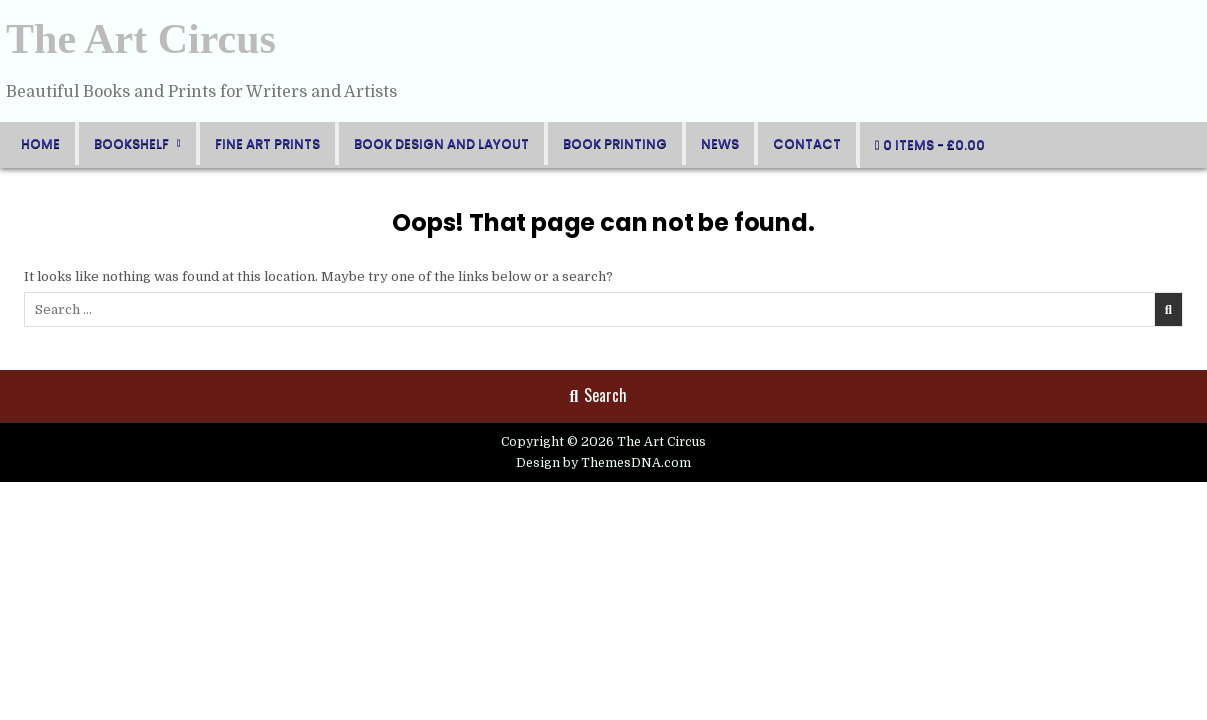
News (720, 143)
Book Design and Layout (441, 143)
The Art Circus (141, 39)
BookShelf (131, 143)
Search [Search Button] (599, 395)
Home (40, 143)
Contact (807, 143)
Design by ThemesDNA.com (603, 463)
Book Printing (615, 143)
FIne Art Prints (267, 143)
